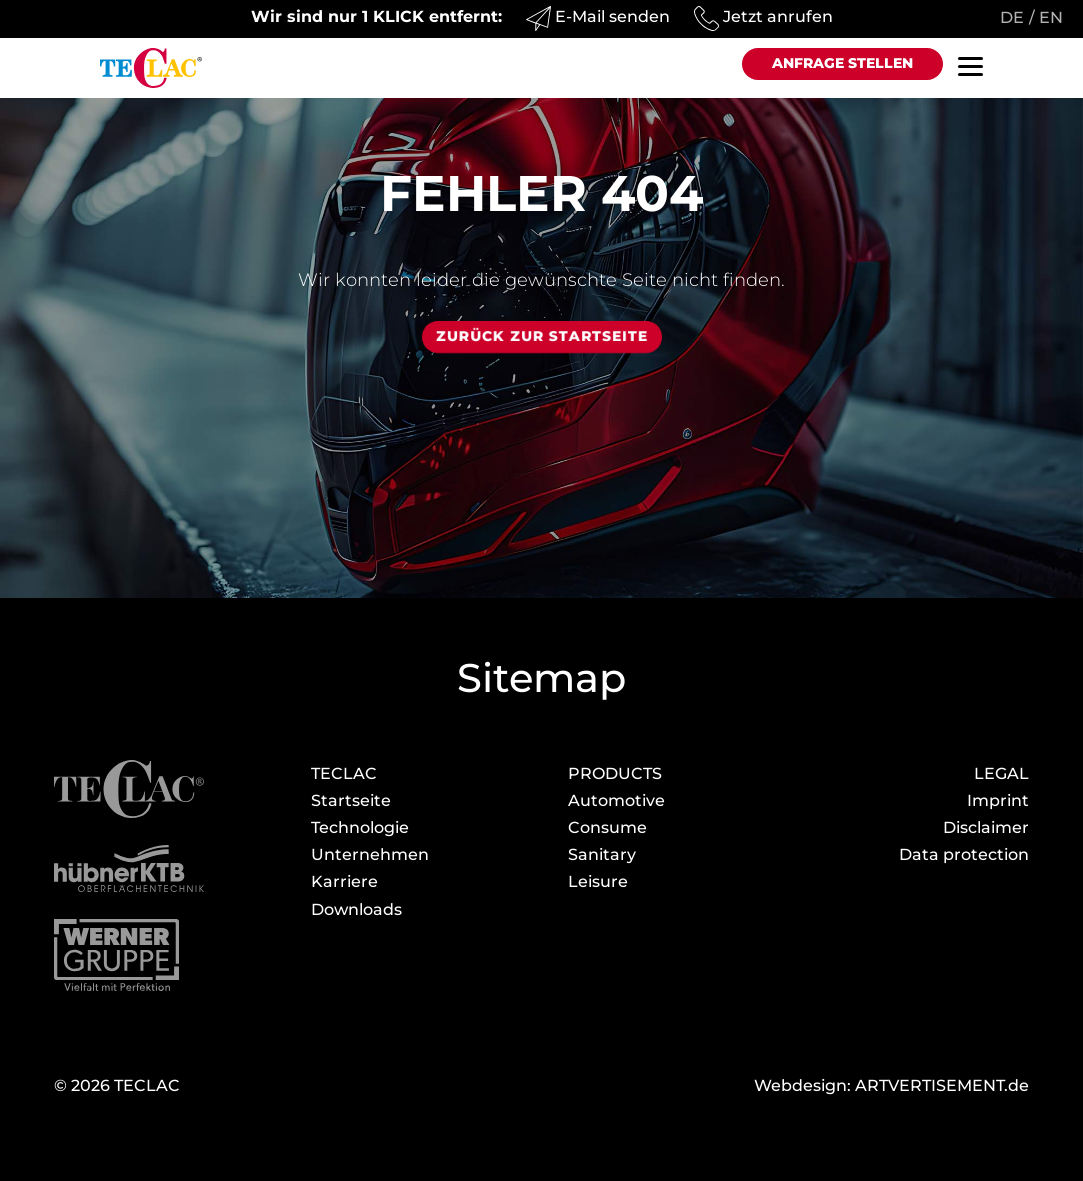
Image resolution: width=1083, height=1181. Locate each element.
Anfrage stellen (842, 63)
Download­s (356, 909)
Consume (607, 827)
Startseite (351, 800)
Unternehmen (370, 854)
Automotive (616, 800)
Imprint (998, 800)
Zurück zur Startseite (542, 336)
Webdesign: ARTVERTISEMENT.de (891, 1085)
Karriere (344, 881)
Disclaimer (986, 827)
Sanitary (602, 854)
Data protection (964, 854)
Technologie (360, 827)
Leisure (598, 881)
